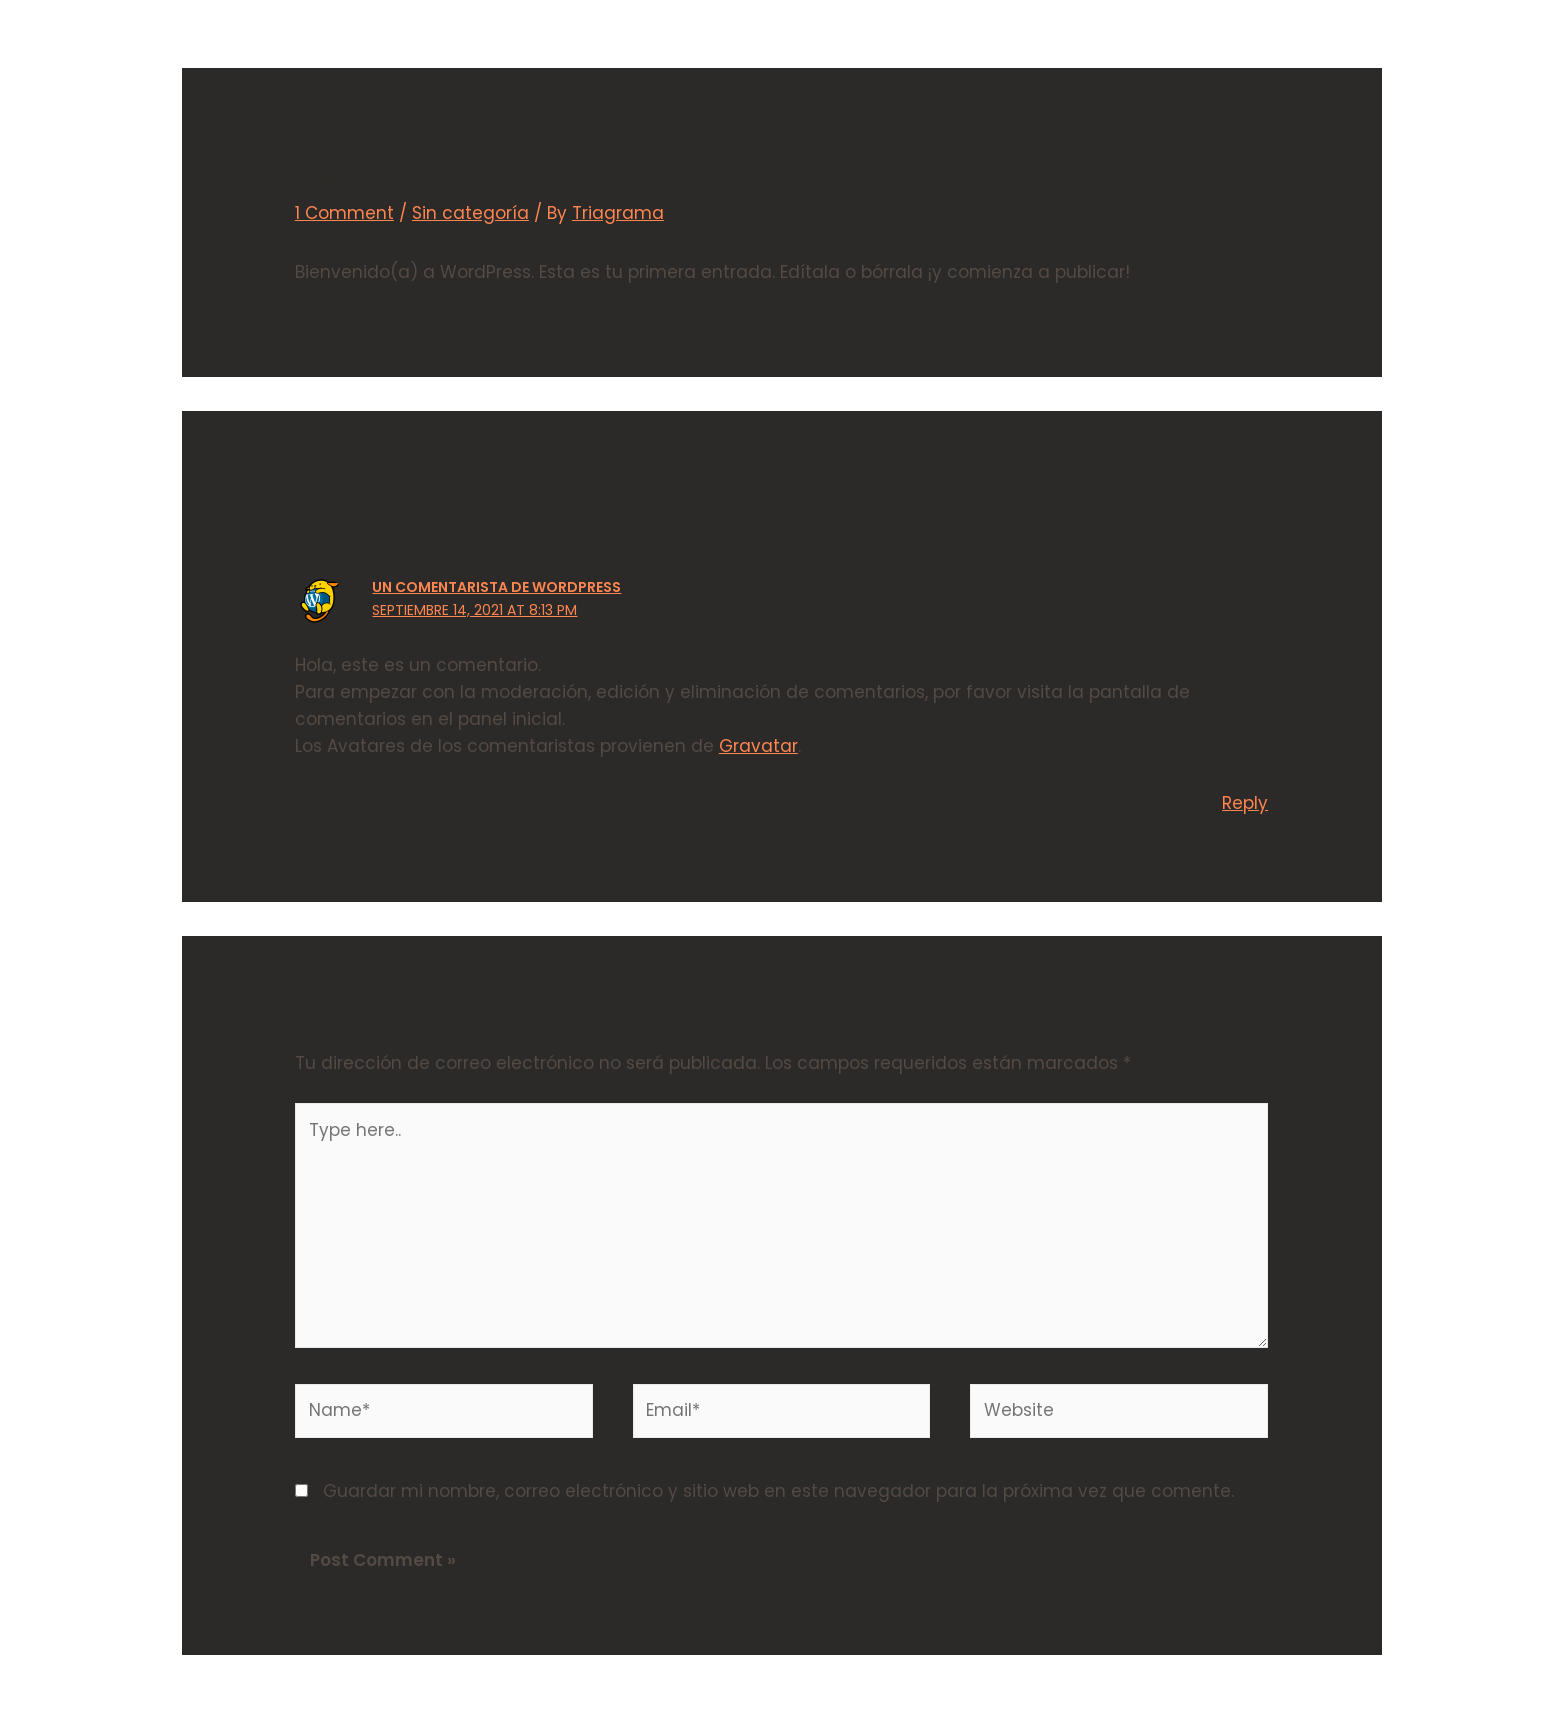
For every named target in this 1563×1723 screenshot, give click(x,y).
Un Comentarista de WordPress (496, 587)
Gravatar (758, 746)
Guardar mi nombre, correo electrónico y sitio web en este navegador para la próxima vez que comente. (778, 1491)
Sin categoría (470, 213)
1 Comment (344, 213)
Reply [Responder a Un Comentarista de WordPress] (1245, 803)
